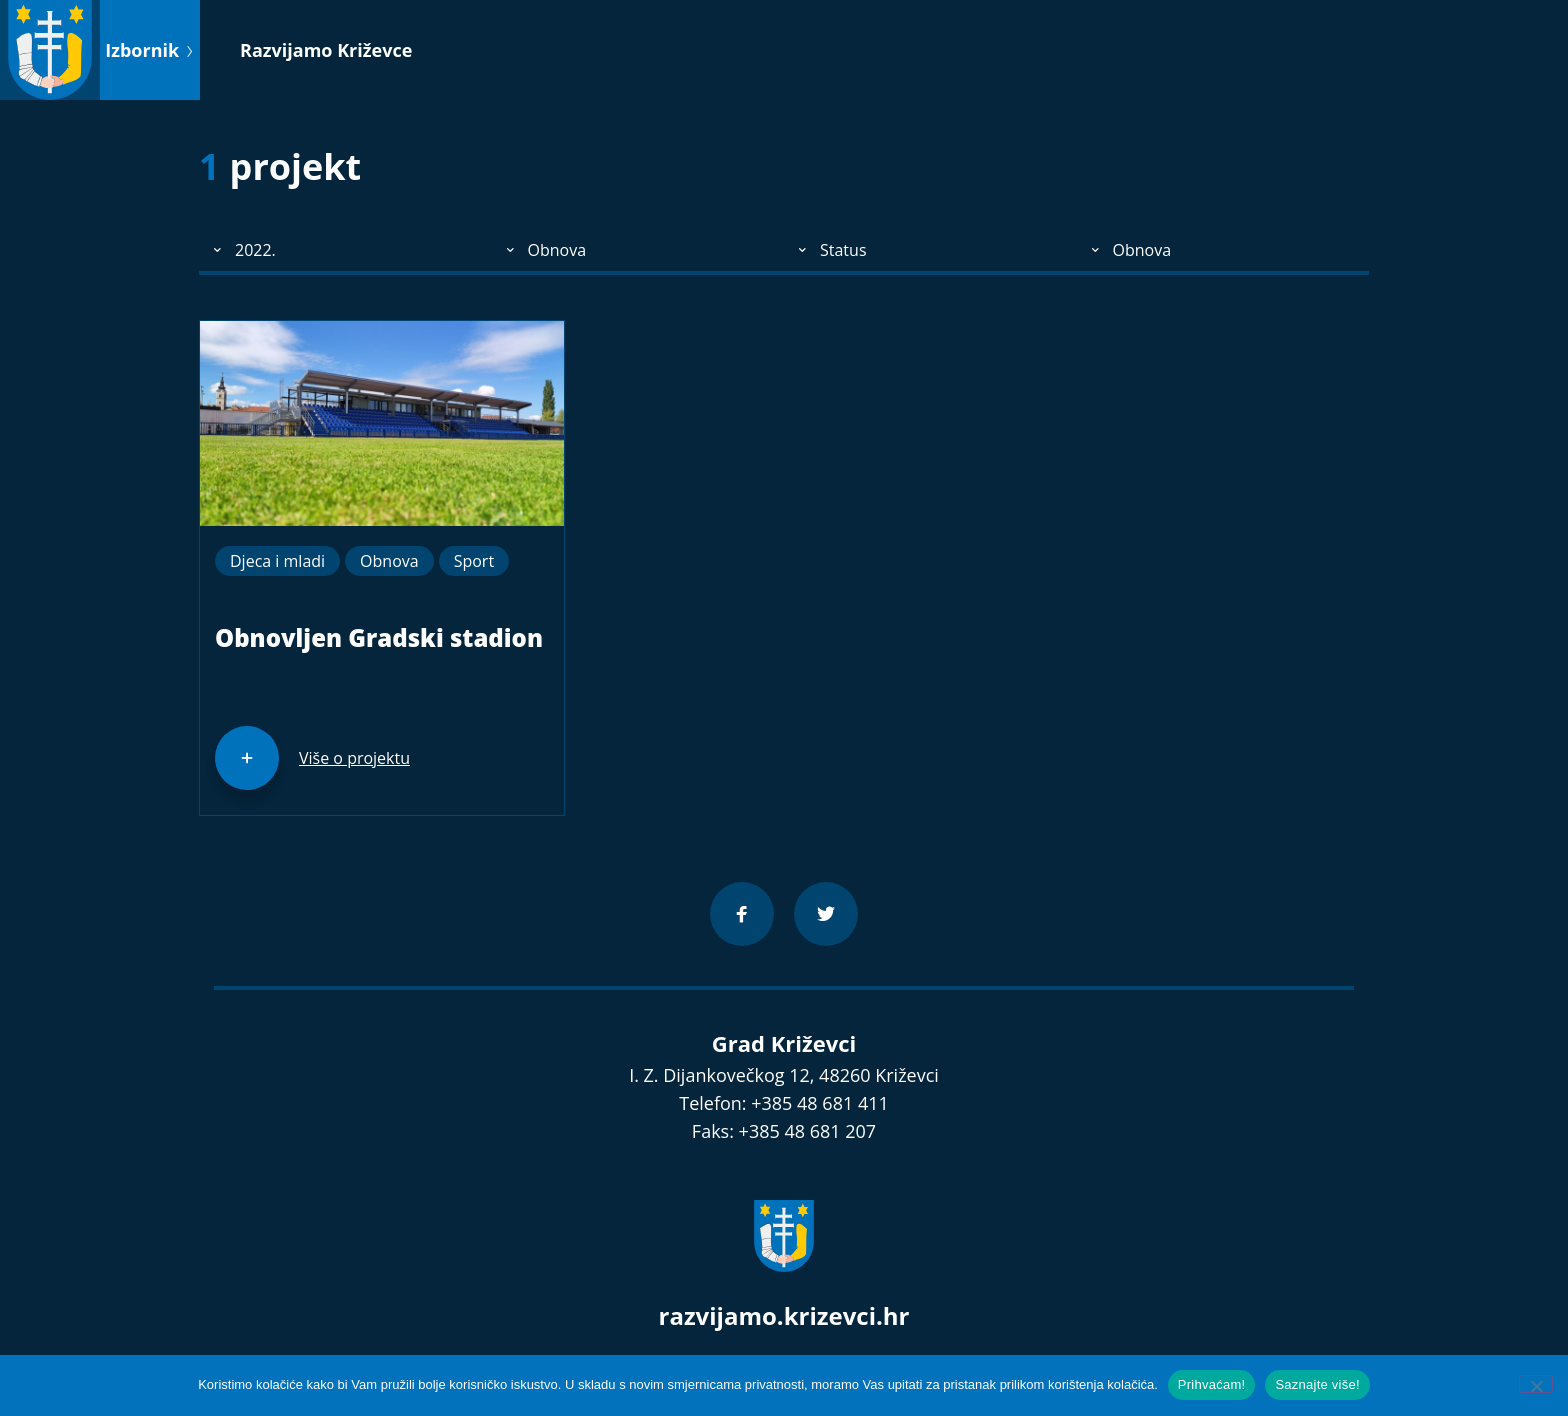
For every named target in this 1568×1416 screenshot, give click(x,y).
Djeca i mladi (277, 561)
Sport (474, 561)
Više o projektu (354, 758)
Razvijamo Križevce (326, 50)
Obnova (389, 561)
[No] (1536, 1384)
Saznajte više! (1317, 1384)
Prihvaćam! (1212, 1384)
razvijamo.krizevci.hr (784, 1315)
